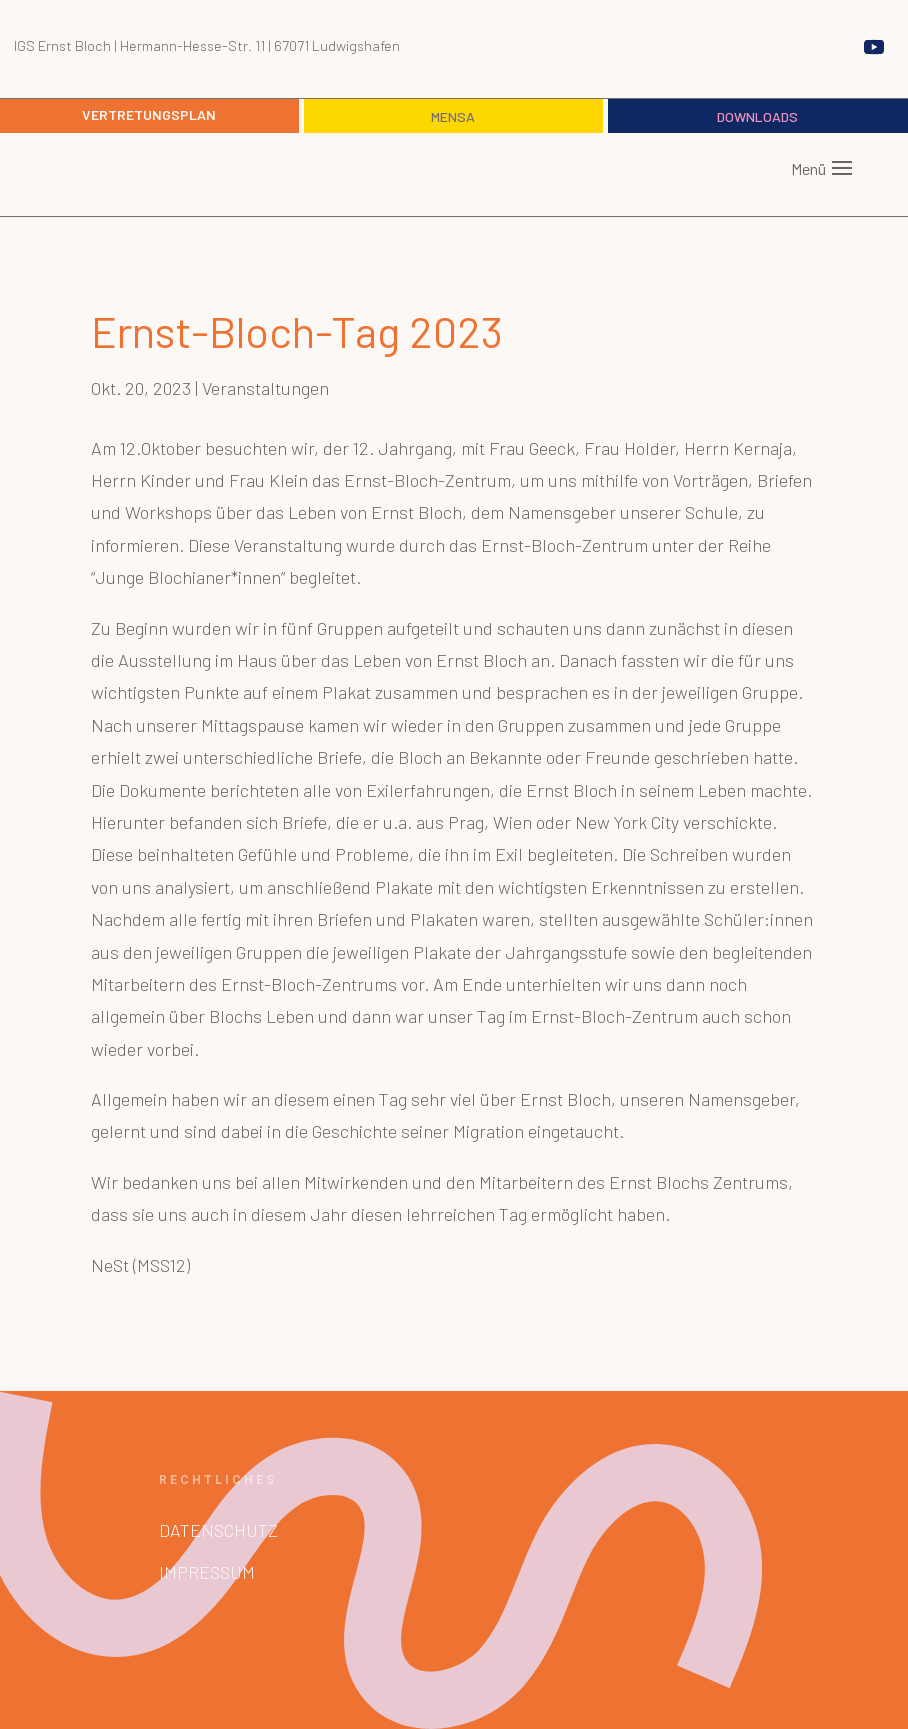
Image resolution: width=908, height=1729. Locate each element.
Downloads (757, 116)
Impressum (207, 1572)
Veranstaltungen (265, 388)
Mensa (453, 116)
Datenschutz (218, 1530)
